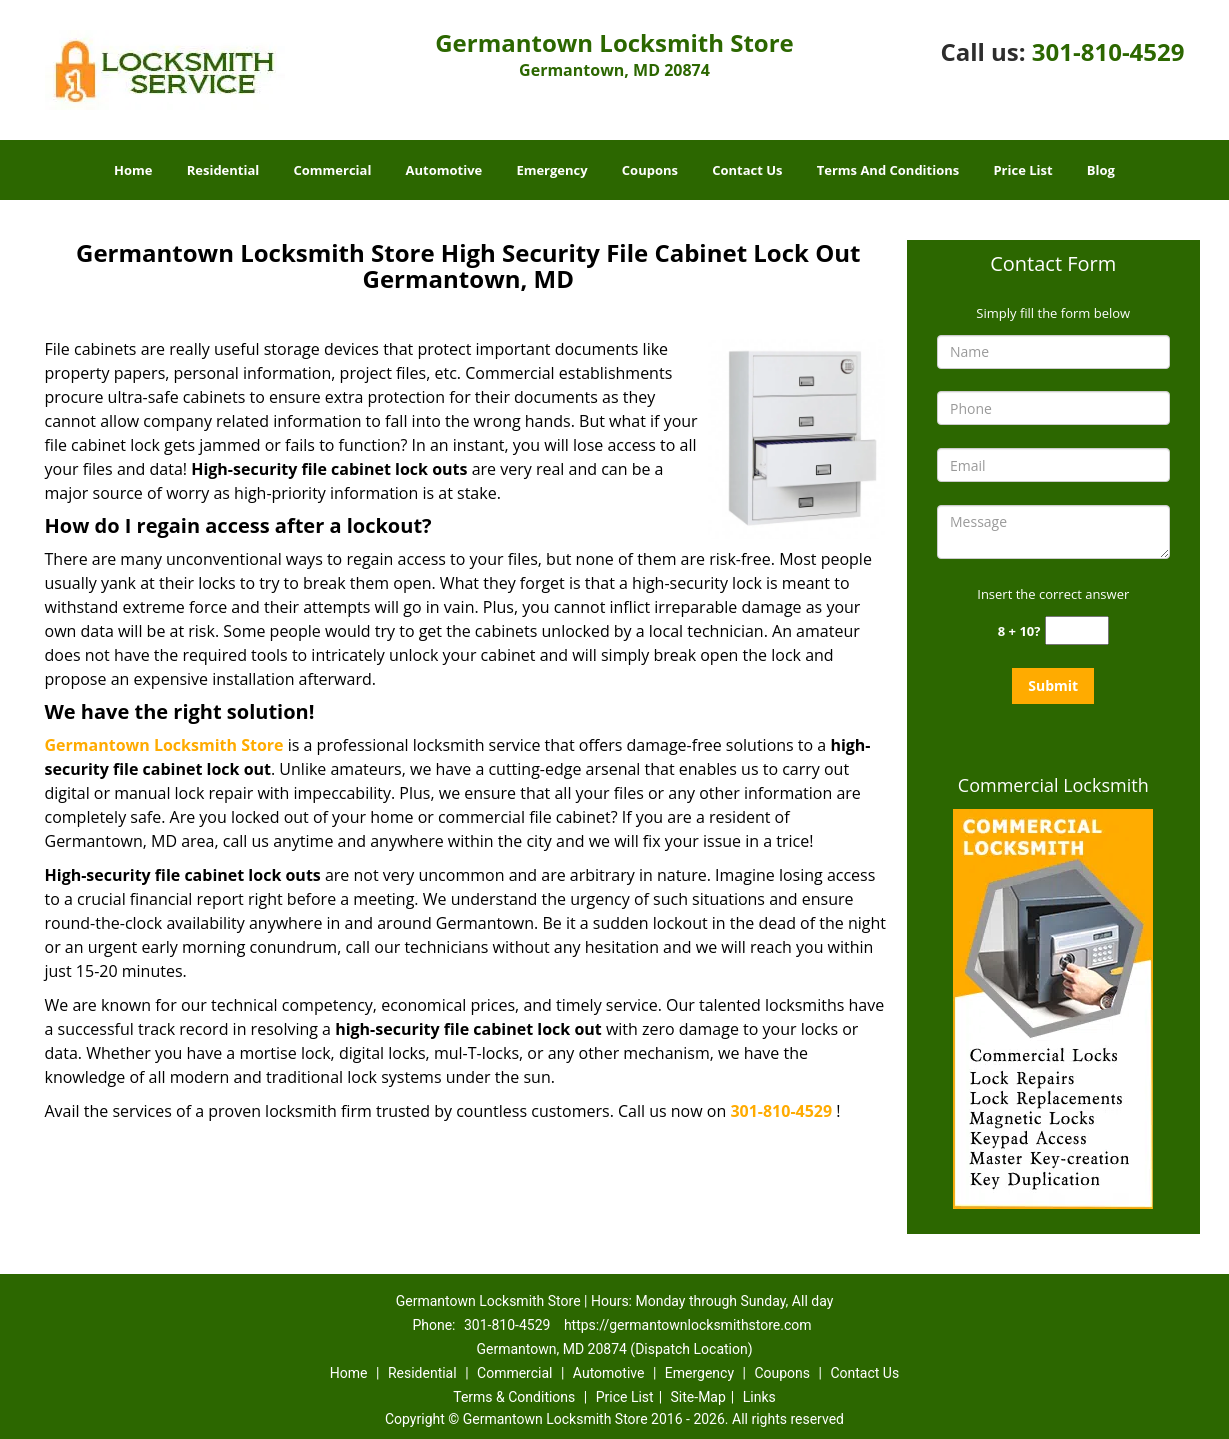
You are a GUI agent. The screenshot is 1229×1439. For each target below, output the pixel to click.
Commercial (332, 170)
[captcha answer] (1077, 630)
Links (759, 1397)
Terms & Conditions (514, 1397)
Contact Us (747, 170)
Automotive (444, 170)
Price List (1022, 170)
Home (133, 170)
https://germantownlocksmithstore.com (688, 1325)
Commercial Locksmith (1053, 785)
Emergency (551, 170)
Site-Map (698, 1397)
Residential (223, 170)
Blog (1101, 170)
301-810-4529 (1108, 51)
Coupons (650, 170)
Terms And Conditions (888, 170)
